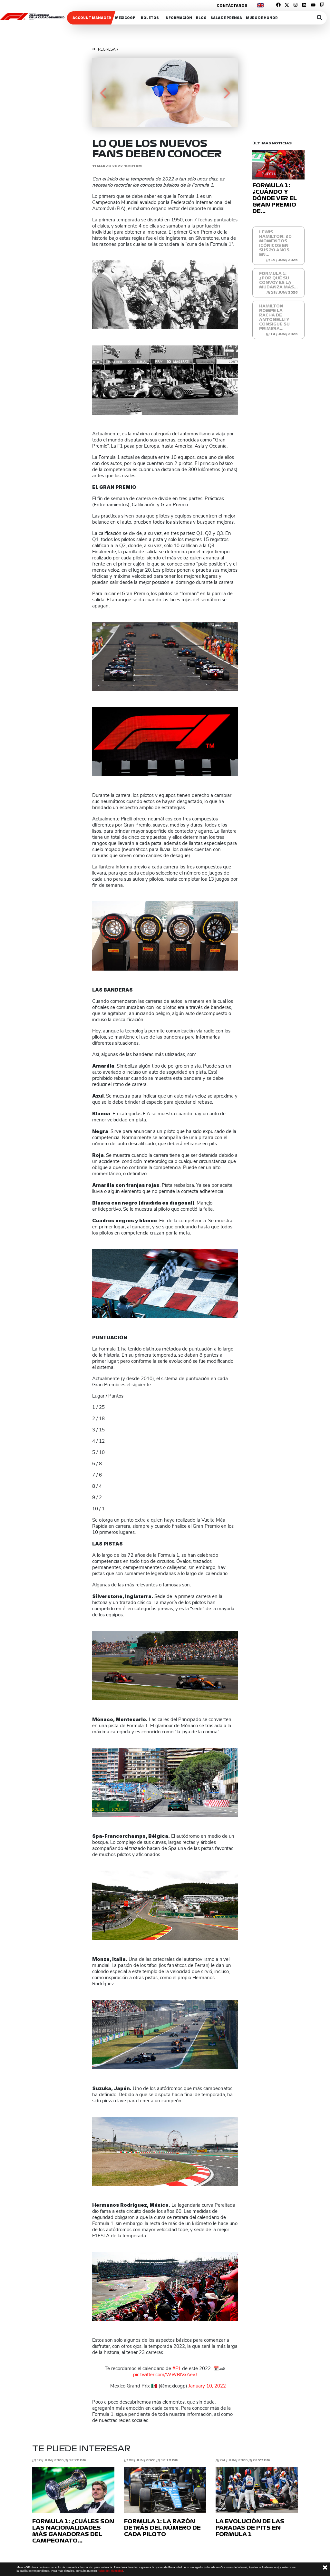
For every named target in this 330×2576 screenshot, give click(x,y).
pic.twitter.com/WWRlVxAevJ (165, 2374)
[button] (103, 92)
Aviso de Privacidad (110, 2570)
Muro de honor (262, 18)
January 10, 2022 (207, 2386)
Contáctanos (232, 5)
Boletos (150, 18)
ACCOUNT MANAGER (92, 18)
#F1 (176, 2368)
